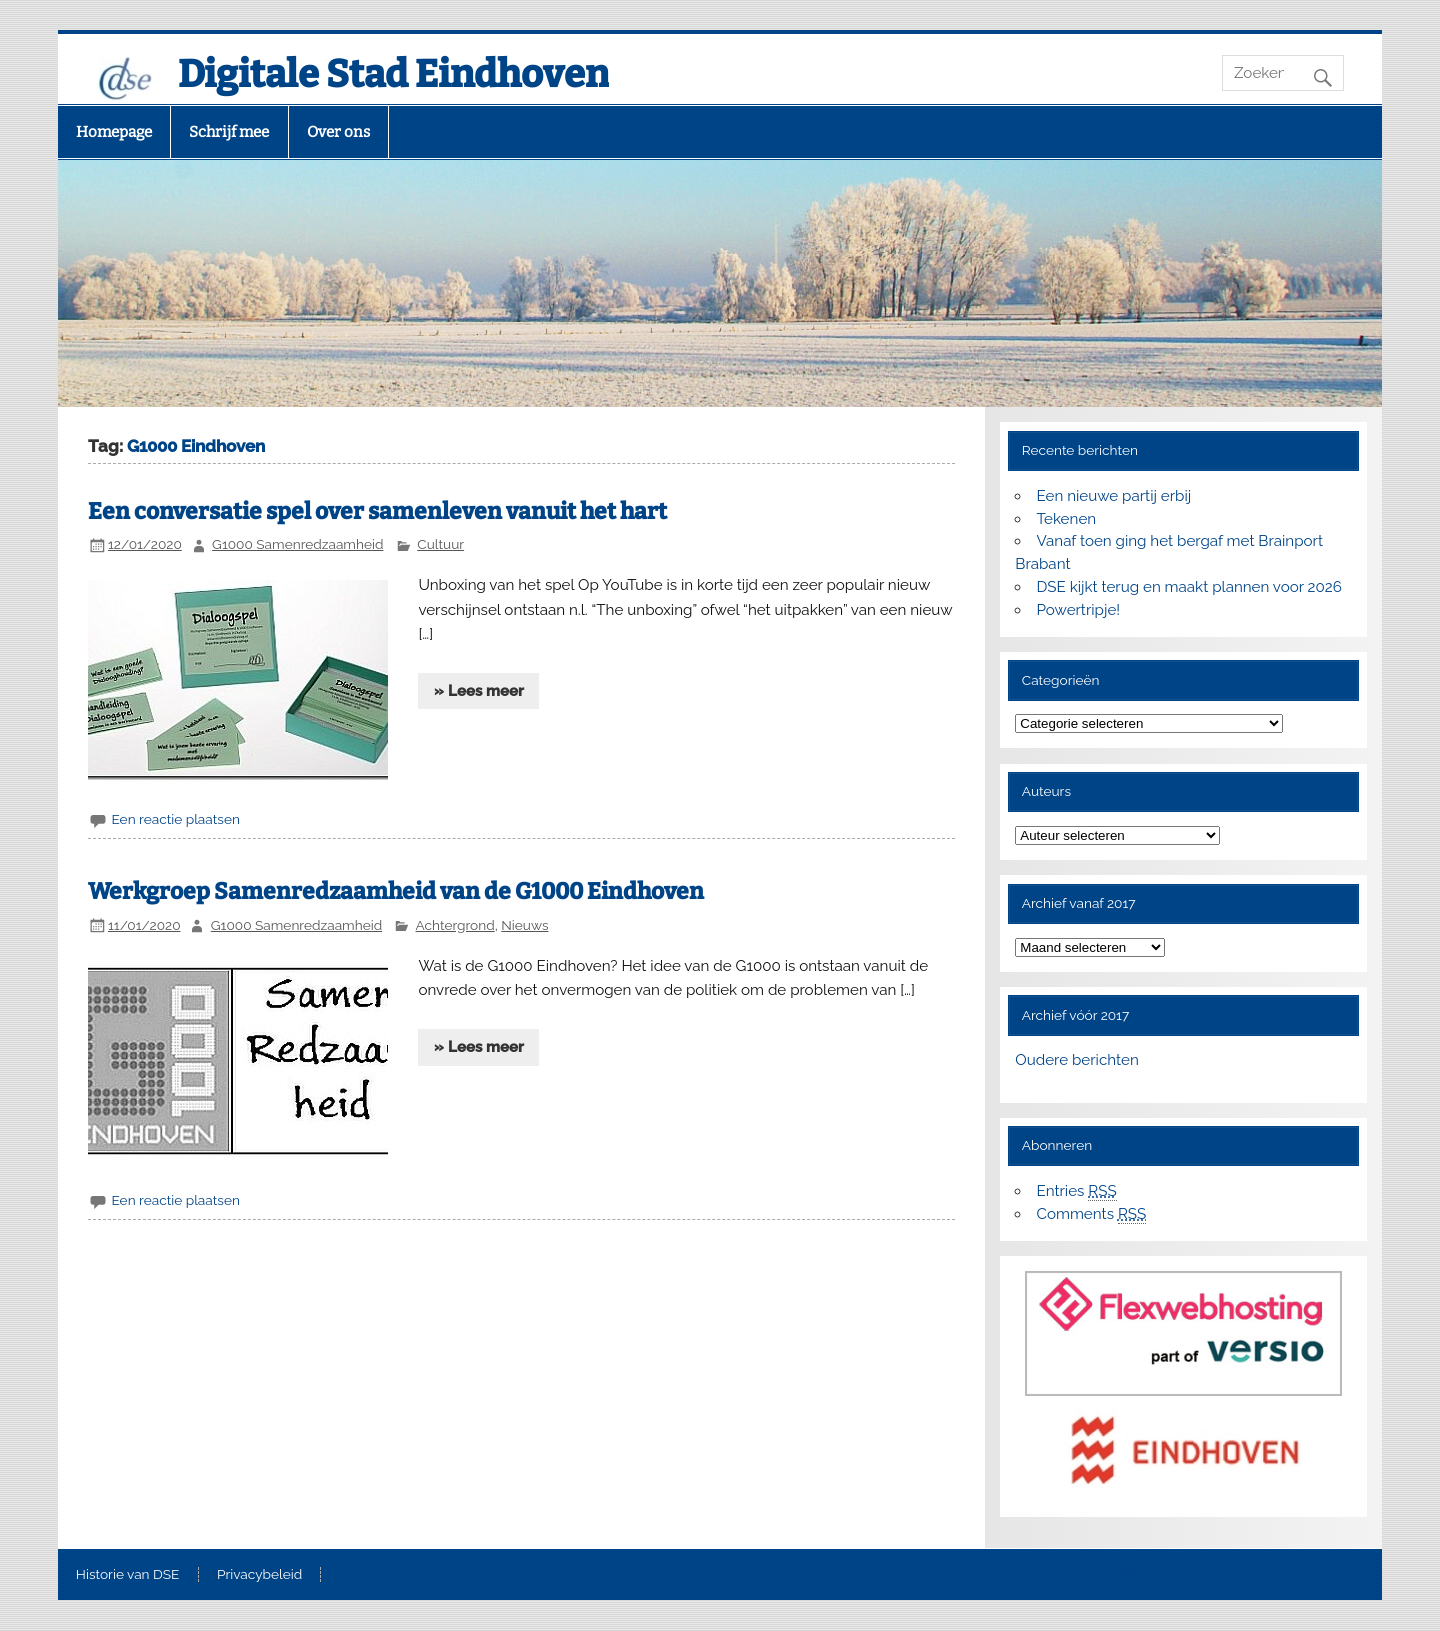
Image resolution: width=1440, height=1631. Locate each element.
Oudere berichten (1076, 1060)
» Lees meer (479, 691)
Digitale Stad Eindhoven (393, 74)
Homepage (114, 132)
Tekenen (1067, 519)
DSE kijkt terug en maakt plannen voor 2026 (1189, 587)
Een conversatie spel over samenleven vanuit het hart (377, 511)
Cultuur (440, 544)
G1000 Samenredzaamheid (297, 544)
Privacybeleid (259, 1575)
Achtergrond (455, 925)
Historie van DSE (128, 1575)
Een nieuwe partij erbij (1114, 496)
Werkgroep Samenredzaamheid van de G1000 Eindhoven (396, 891)
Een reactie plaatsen (175, 819)
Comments (1092, 1214)
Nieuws (524, 925)
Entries (1077, 1191)
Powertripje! (1079, 610)
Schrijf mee (229, 132)
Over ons (338, 132)
